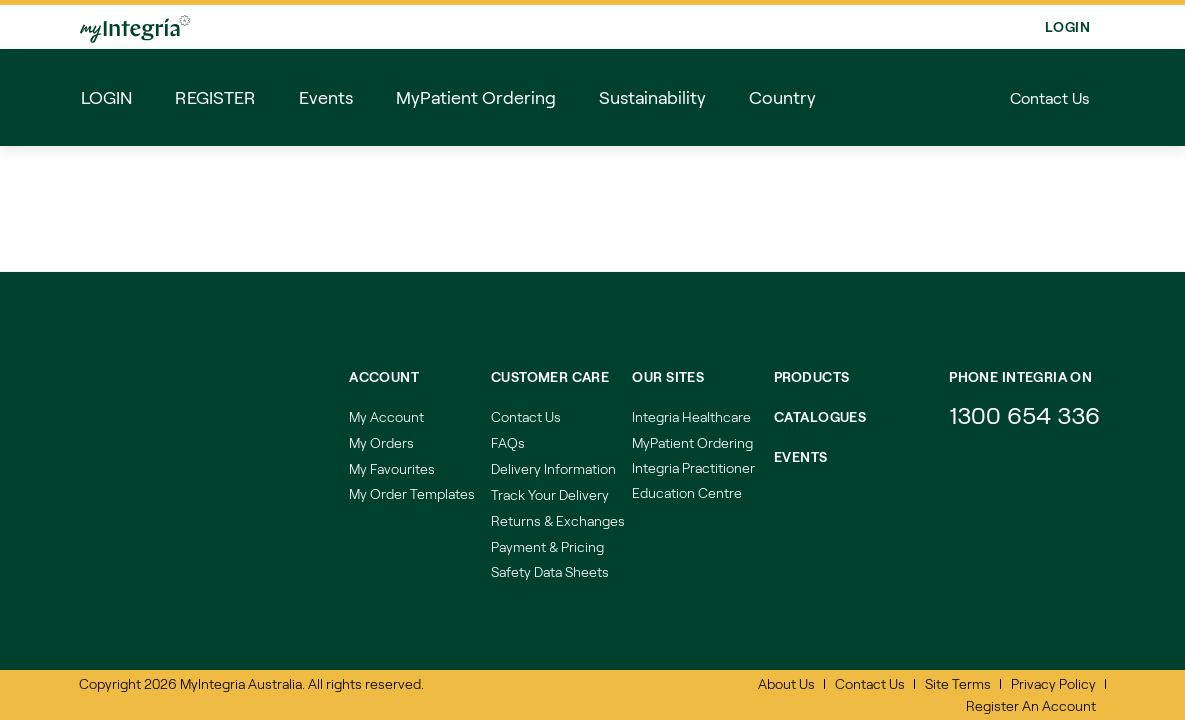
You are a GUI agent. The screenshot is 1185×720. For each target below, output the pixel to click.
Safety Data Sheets (550, 571)
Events (801, 456)
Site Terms (958, 683)
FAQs (508, 442)
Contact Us (1050, 97)
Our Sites (668, 376)
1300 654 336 (1024, 414)
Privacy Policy (1053, 683)
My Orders (381, 442)
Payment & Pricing (547, 546)
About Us (786, 683)
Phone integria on (1020, 376)
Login (1067, 26)
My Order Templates (412, 493)
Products (811, 376)
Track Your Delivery (550, 494)
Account (384, 376)
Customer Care (550, 376)
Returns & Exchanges (558, 520)
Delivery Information (553, 468)
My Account (386, 416)
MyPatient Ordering (692, 442)
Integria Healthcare (691, 416)
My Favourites (392, 468)
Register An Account (1031, 705)
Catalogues (820, 416)
